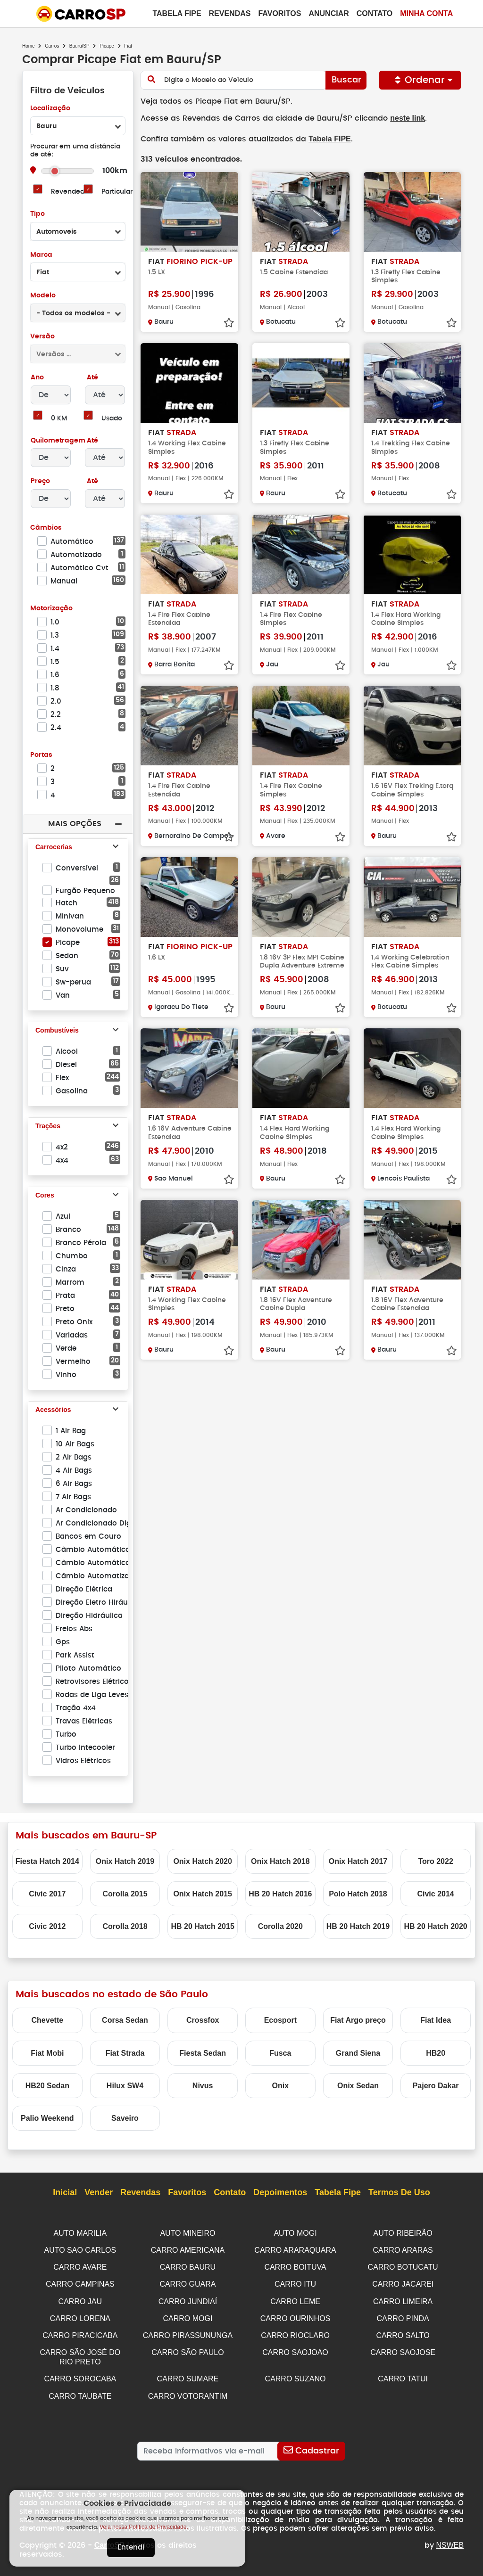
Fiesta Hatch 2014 (47, 1861)
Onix (280, 2086)
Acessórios (53, 1410)
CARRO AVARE (80, 2266)
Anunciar (328, 13)
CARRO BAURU (188, 2266)
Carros (52, 46)
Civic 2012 (47, 1926)
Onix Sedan (358, 2086)
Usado (112, 419)
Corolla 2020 (280, 1926)
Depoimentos (280, 2193)
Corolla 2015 (124, 1894)
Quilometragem (58, 441)
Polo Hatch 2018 (358, 1894)
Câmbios (45, 528)
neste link (400, 118)
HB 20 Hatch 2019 (358, 1926)
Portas (41, 755)
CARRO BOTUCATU (403, 2266)
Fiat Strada (125, 2053)
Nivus (202, 2086)
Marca (41, 255)
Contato (374, 13)
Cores (44, 1195)
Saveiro (125, 2118)
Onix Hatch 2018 (280, 1861)
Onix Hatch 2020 (202, 1861)
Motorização (51, 609)
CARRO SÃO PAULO (187, 2349)
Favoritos (279, 13)
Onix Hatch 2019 (125, 1861)
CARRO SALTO (403, 2333)
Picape (107, 46)
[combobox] (77, 125)
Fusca (280, 2053)
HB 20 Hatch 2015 (202, 1926)
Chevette (48, 2020)
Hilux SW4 (125, 2086)
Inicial (65, 2193)
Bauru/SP (79, 46)
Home (28, 46)
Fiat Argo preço (358, 2020)
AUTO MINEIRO (187, 2233)
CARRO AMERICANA (188, 2250)
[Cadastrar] (311, 2446)
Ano (37, 378)
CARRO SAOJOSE (402, 2349)
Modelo (42, 296)
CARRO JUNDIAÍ (187, 2300)
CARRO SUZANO (295, 2375)
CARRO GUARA (187, 2283)
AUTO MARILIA (80, 2233)
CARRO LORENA (80, 2316)
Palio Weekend (47, 2118)
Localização (50, 109)
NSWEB (450, 2540)
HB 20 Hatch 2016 (280, 1894)
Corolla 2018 (124, 1926)
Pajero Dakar (436, 2086)
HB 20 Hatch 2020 (435, 1926)
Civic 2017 (47, 1894)
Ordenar (420, 80)
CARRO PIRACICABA (79, 2333)
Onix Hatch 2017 (358, 1861)
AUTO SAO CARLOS (80, 2250)
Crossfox (202, 2020)
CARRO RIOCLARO (295, 2333)
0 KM (59, 419)
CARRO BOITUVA (295, 2266)
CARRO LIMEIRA (403, 2300)
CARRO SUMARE (188, 2375)
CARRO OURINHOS (295, 2316)
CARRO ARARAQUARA (295, 2250)
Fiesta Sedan (202, 2053)
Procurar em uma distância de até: (75, 151)
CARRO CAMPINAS (80, 2283)
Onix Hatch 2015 (202, 1894)
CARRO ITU (295, 2283)
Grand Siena (358, 2053)
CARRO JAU (80, 2300)
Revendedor (71, 192)
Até (91, 378)
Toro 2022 (435, 1861)
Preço (40, 481)
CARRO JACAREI (402, 2283)
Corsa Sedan (125, 2020)
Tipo (37, 214)
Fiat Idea (435, 2020)
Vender (98, 2193)
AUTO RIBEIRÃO (403, 2233)
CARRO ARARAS (403, 2250)
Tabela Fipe (176, 13)
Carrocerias (53, 847)
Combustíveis (57, 1030)
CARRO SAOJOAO (295, 2349)
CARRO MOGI (187, 2316)
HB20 (435, 2053)
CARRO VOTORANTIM (188, 2391)
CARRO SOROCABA (80, 2375)
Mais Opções (74, 823)
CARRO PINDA (403, 2316)
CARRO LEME (295, 2300)
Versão (42, 337)
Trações (47, 1126)
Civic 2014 (435, 1894)
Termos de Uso (399, 2193)
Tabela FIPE (325, 138)
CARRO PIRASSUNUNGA (188, 2333)
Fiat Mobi (47, 2053)
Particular (117, 192)
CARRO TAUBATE (80, 2391)
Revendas (230, 13)
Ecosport (280, 2020)
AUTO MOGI (295, 2233)
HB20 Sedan (47, 2086)
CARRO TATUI (403, 2375)
